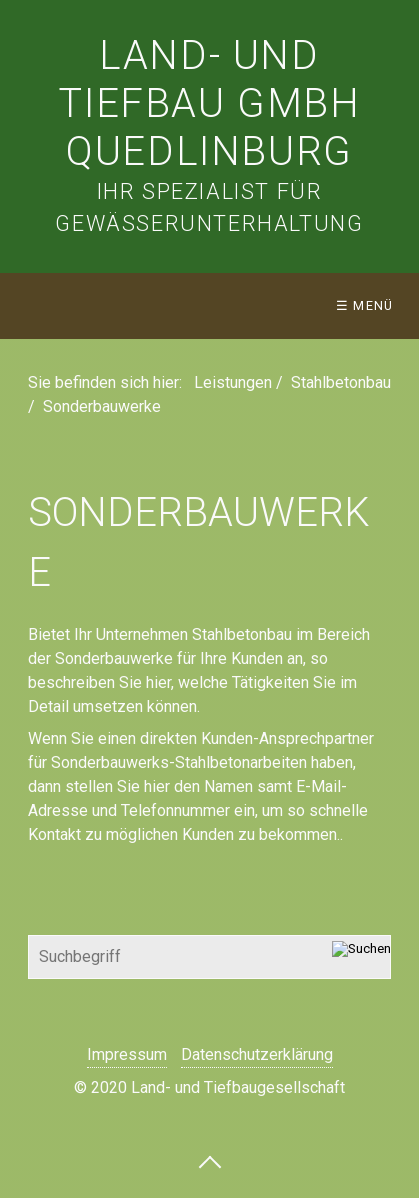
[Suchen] (361, 957)
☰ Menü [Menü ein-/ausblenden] (365, 305)
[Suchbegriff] (210, 957)
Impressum (127, 1054)
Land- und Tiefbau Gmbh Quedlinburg (209, 103)
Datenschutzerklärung (257, 1054)
